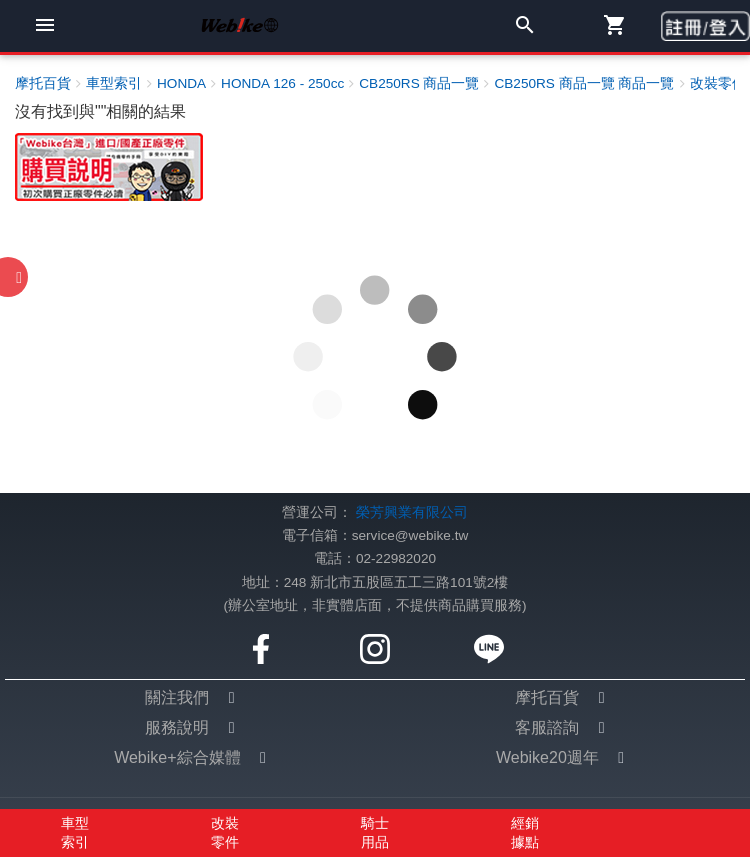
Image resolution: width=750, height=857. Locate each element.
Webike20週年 (547, 757)
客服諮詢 (547, 727)
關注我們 (177, 697)
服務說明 (177, 727)
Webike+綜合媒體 (177, 757)
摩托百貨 (547, 697)
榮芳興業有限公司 (412, 512)
